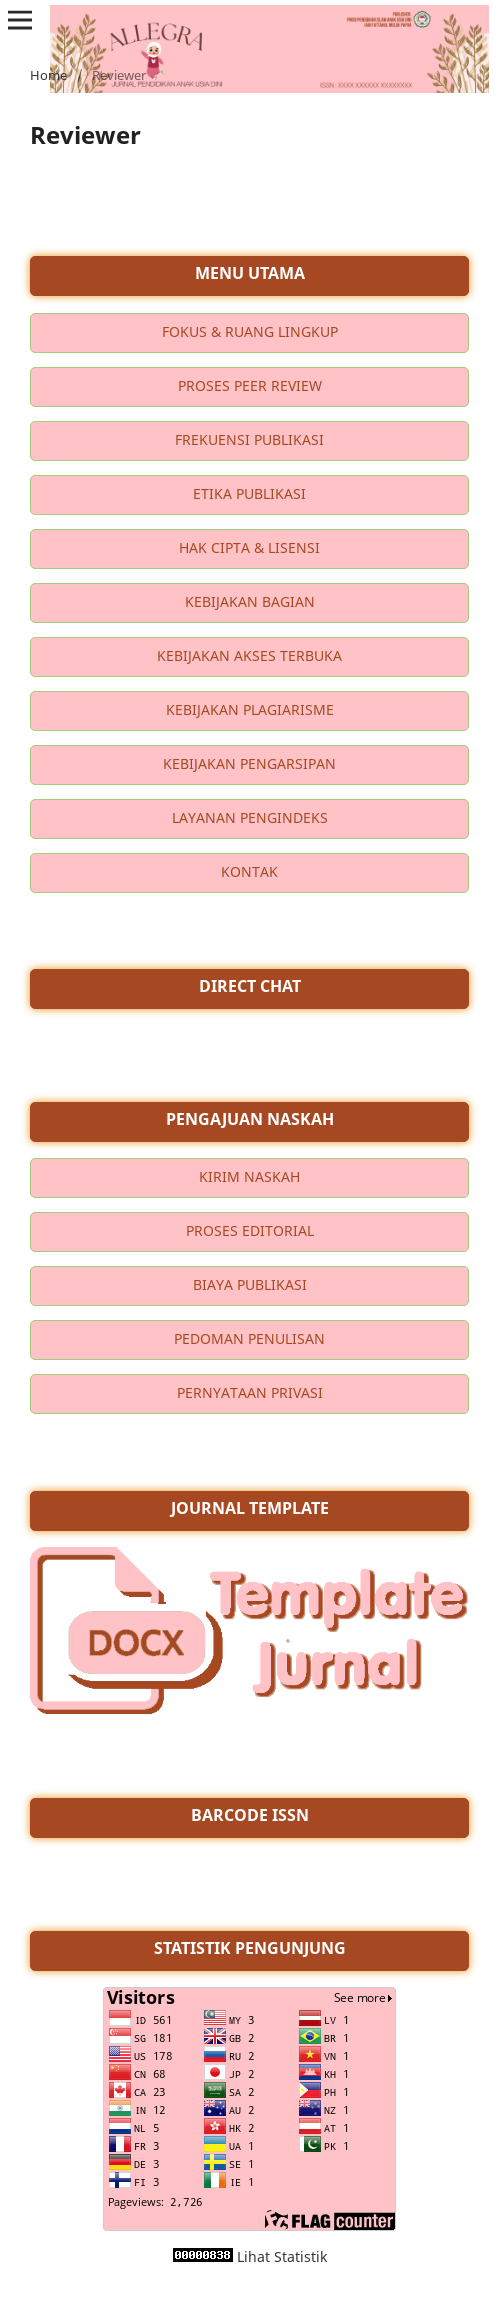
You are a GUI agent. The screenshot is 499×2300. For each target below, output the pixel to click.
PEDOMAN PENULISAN (249, 1338)
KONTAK (249, 871)
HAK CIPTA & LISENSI (249, 547)
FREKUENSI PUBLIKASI (249, 439)
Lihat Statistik (282, 2256)
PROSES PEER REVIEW (250, 385)
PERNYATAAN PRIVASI (250, 1392)
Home (48, 75)
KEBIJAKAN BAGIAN (250, 601)
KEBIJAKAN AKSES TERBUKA (249, 655)
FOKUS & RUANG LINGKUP (250, 331)
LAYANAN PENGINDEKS (250, 817)
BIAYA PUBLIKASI (250, 1284)
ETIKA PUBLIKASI (249, 493)
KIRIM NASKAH (249, 1176)
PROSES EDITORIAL (250, 1230)
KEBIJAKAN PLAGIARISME (250, 709)
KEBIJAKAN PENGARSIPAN (249, 763)
